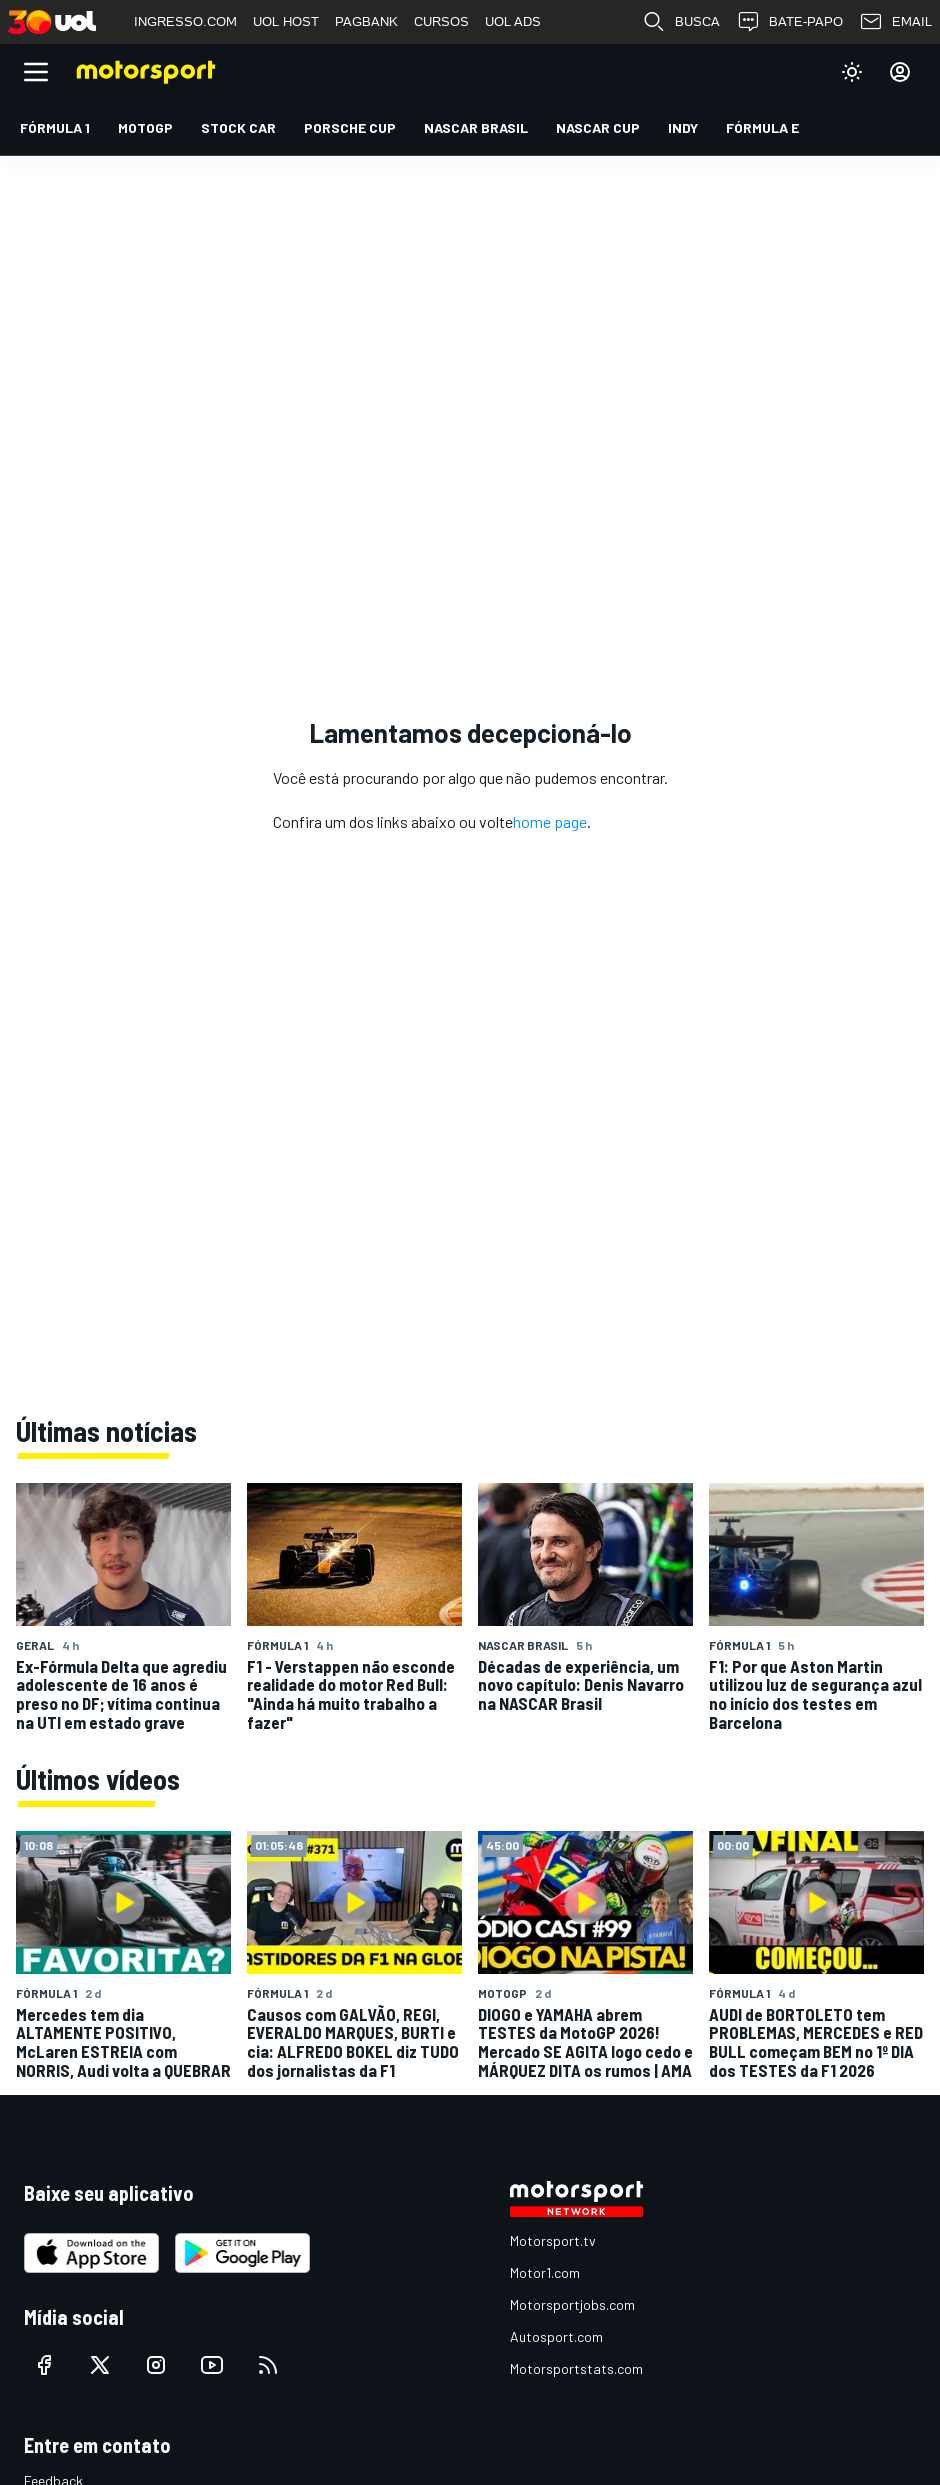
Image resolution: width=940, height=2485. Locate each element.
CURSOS (441, 21)
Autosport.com (556, 2336)
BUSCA (681, 22)
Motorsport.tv (553, 2240)
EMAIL (895, 22)
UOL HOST (286, 21)
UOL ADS (513, 21)
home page (550, 821)
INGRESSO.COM (185, 21)
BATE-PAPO (789, 22)
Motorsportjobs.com (572, 2304)
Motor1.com (545, 2272)
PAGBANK (366, 21)
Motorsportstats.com (576, 2368)
